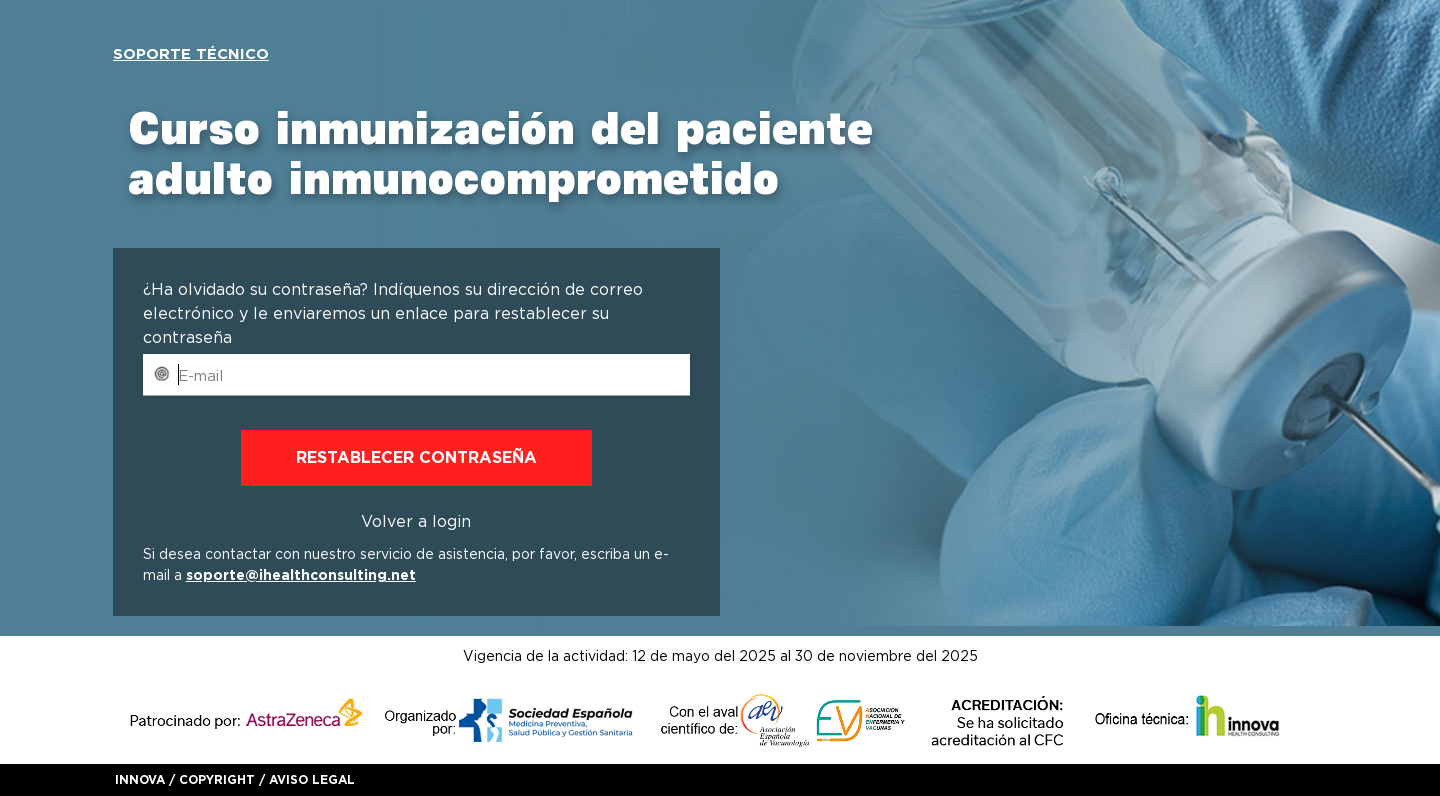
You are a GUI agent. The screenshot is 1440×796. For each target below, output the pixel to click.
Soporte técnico (191, 54)
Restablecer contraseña (416, 457)
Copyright (217, 779)
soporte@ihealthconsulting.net (301, 575)
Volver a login (416, 521)
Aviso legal (312, 779)
